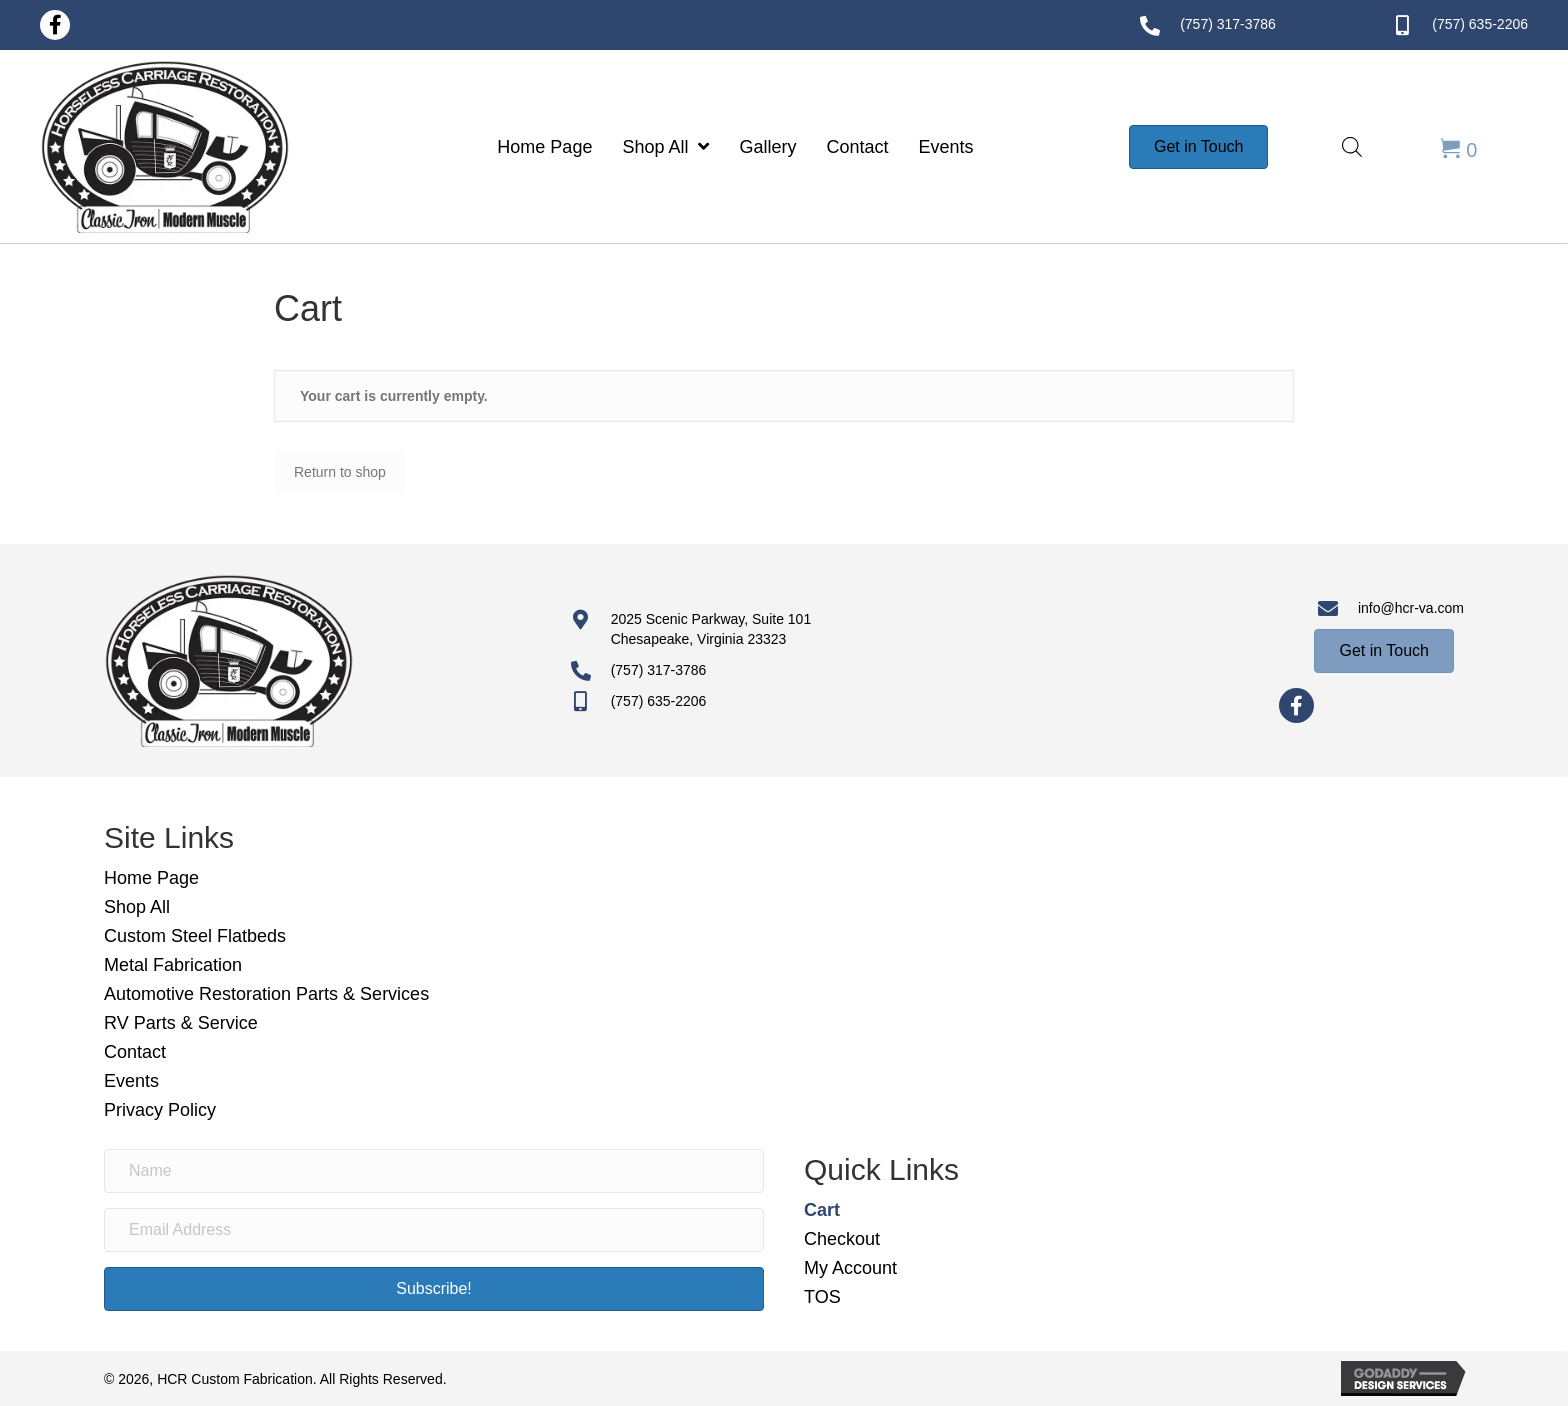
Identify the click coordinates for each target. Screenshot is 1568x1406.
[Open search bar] (1352, 146)
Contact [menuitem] (135, 1052)
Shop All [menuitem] (137, 907)
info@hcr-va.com (1411, 608)
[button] (55, 25)
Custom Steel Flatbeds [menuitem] (195, 936)
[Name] (434, 1171)
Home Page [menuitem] (151, 878)
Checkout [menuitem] (842, 1239)
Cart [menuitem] (822, 1210)
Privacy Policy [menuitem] (160, 1110)
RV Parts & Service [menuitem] (181, 1023)
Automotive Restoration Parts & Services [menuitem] (266, 994)
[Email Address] (434, 1230)
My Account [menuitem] (850, 1268)
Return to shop (340, 472)
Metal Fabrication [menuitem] (173, 965)
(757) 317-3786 (1228, 24)
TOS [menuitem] (822, 1297)
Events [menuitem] (131, 1081)
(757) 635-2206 (1480, 24)
